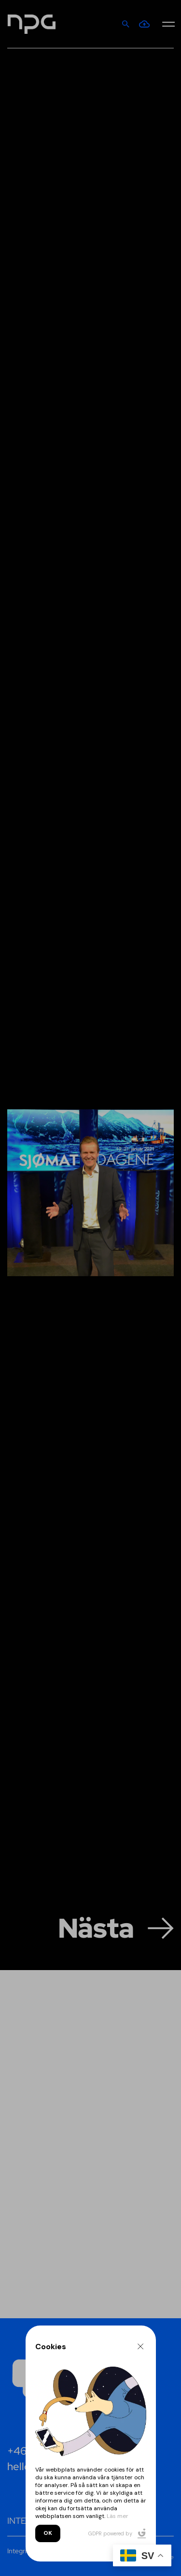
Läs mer (117, 2516)
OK (47, 2533)
